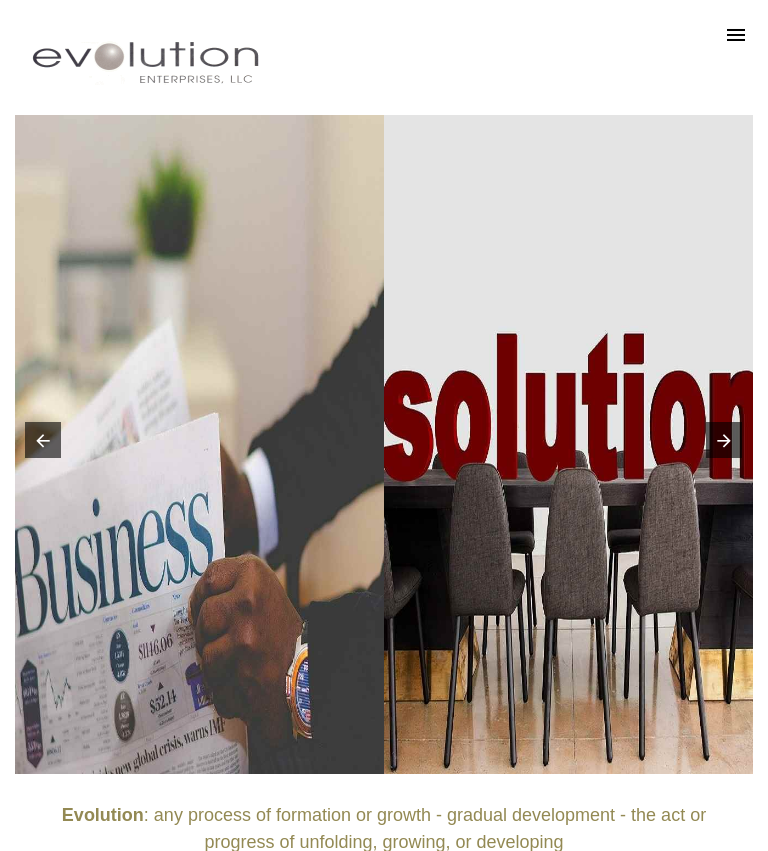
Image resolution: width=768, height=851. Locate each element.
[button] (38, 445)
